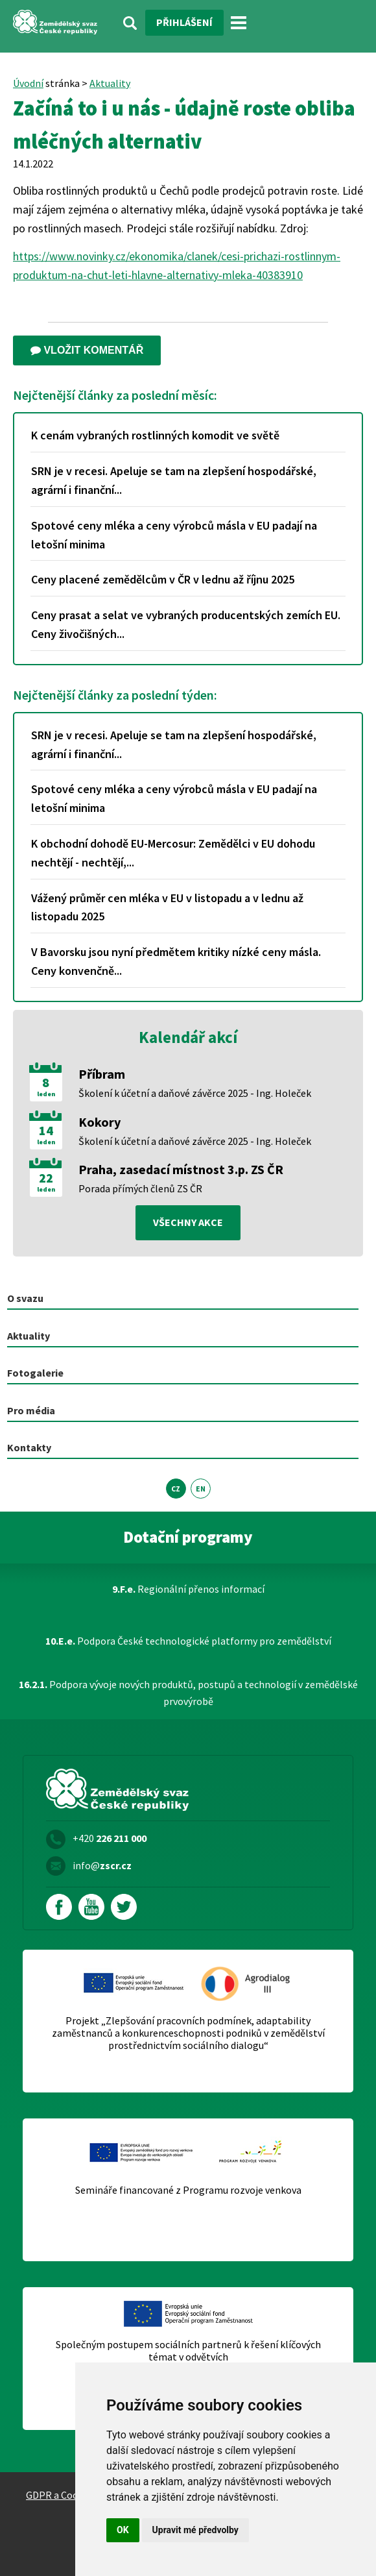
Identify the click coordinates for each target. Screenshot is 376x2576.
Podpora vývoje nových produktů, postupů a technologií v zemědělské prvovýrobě (188, 1693)
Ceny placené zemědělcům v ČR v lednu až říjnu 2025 (162, 579)
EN (201, 1488)
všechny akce (188, 1222)
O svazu (25, 1298)
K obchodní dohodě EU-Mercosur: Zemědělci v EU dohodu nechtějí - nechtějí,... (173, 853)
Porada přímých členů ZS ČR (140, 1188)
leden (46, 1094)
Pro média (31, 1410)
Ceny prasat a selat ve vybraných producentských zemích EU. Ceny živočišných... (185, 624)
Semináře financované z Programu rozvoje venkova (188, 2190)
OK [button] (123, 2530)
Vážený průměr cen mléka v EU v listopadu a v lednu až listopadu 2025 (167, 907)
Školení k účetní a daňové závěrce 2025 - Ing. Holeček (194, 1092)
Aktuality (109, 83)
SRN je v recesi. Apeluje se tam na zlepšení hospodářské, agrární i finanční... (173, 480)
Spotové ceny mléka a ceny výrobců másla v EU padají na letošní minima (174, 535)
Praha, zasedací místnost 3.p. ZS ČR (180, 1169)
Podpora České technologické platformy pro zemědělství (188, 1640)
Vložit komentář (86, 350)
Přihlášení (184, 22)
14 (46, 1130)
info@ (102, 1865)
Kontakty (29, 1447)
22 (46, 1178)
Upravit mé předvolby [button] (195, 2530)
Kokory (99, 1122)
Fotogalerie (35, 1372)
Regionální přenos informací (188, 1588)
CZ (175, 1488)
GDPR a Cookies (61, 2494)
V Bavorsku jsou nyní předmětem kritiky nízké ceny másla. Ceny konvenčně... (176, 961)
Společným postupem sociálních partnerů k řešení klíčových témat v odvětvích (188, 2350)
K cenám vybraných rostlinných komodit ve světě (155, 435)
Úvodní (28, 83)
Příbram (101, 1074)
